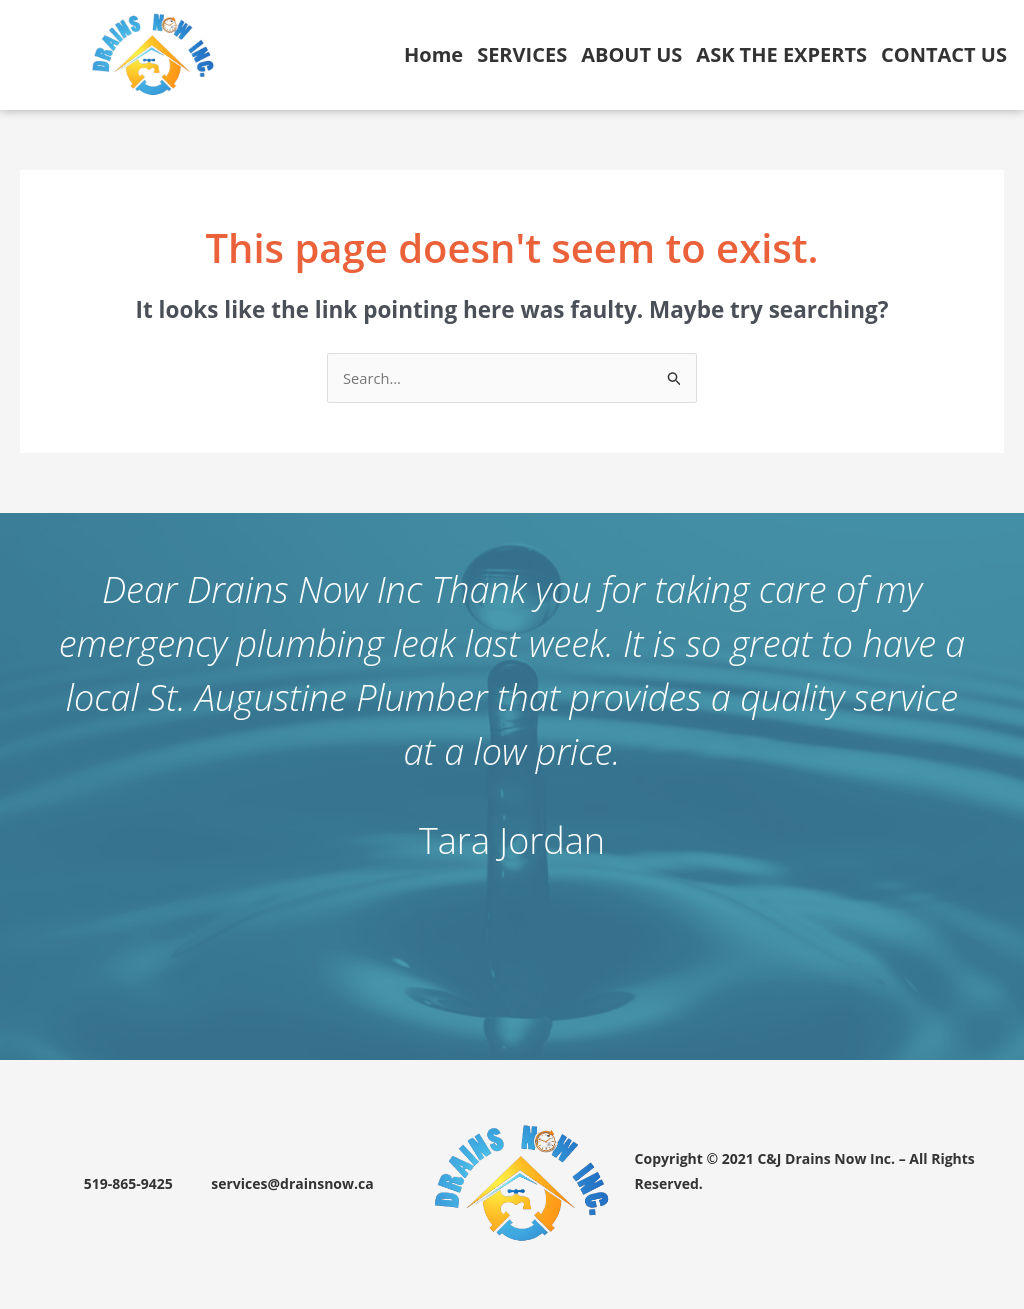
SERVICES (522, 54)
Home (433, 54)
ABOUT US (631, 54)
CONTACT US (944, 54)
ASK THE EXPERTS (781, 54)
